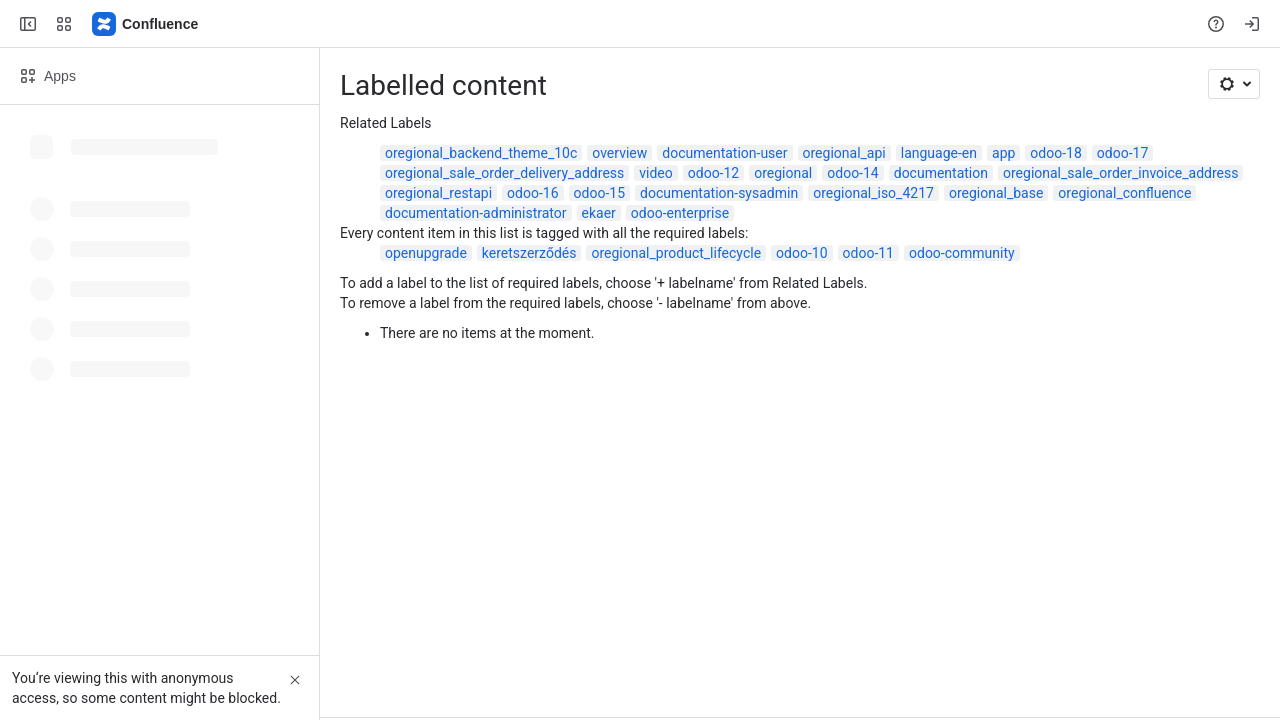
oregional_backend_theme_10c (481, 153)
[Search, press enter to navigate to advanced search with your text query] (636, 24)
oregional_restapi (438, 193)
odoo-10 (801, 253)
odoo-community (962, 253)
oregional (783, 173)
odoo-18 (1055, 153)
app (1003, 153)
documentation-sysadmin (719, 193)
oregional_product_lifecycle (676, 253)
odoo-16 (532, 193)
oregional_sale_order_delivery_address (504, 173)
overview (619, 153)
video (656, 173)
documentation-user (724, 153)
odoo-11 (868, 253)
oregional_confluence (1124, 193)
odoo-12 (713, 173)
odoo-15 (599, 193)
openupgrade (426, 253)
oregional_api (844, 153)
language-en (939, 153)
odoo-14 (852, 173)
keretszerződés (529, 253)
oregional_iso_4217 (873, 193)
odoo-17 (1122, 153)
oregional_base (996, 193)
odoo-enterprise (680, 213)
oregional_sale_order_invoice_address (1120, 173)
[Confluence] (146, 24)
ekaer (599, 213)
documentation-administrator (476, 213)
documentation (941, 173)
